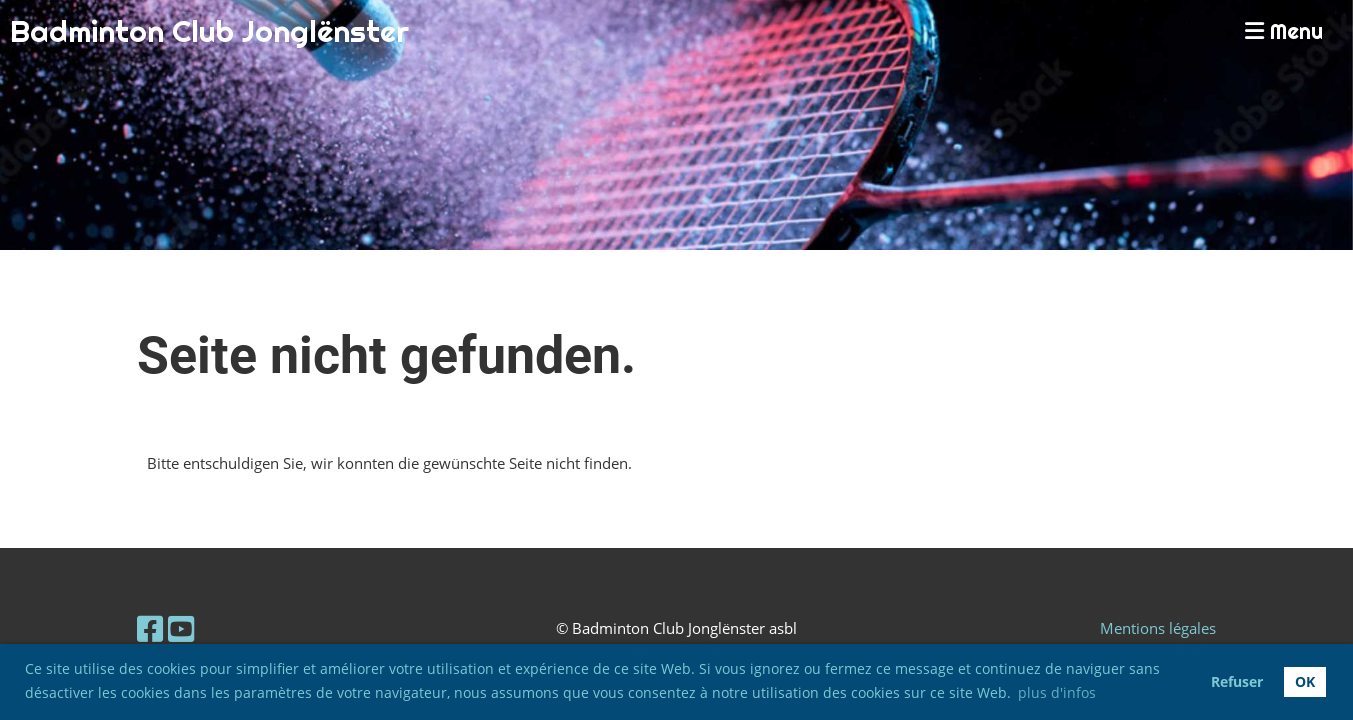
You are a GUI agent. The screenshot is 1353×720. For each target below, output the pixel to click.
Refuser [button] (1237, 682)
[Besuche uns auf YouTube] (181, 628)
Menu (1284, 31)
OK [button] (1305, 682)
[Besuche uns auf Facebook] (150, 628)
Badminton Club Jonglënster (209, 31)
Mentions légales (1158, 628)
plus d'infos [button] (1057, 692)
